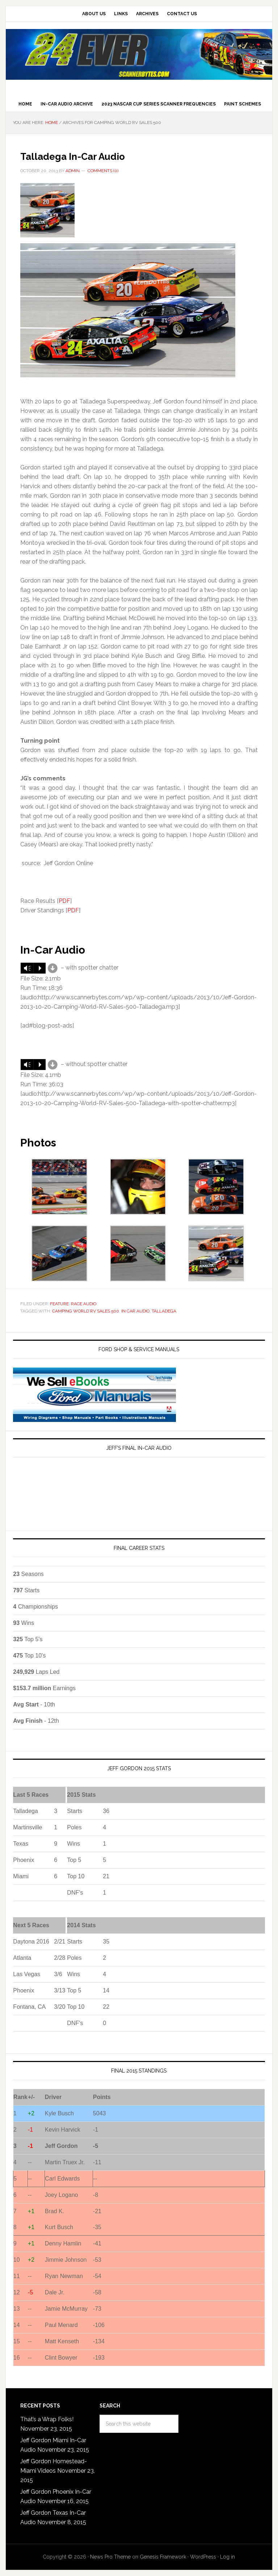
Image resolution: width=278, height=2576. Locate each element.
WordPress (203, 2557)
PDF (64, 900)
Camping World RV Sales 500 (85, 1311)
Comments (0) (103, 170)
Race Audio (83, 1303)
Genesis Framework (163, 2557)
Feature (59, 1303)
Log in (227, 2557)
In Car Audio (135, 1311)
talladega (164, 1311)
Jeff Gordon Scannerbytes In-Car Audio (139, 54)
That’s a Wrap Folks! (46, 2419)
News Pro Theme (110, 2557)
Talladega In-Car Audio (92, 155)
